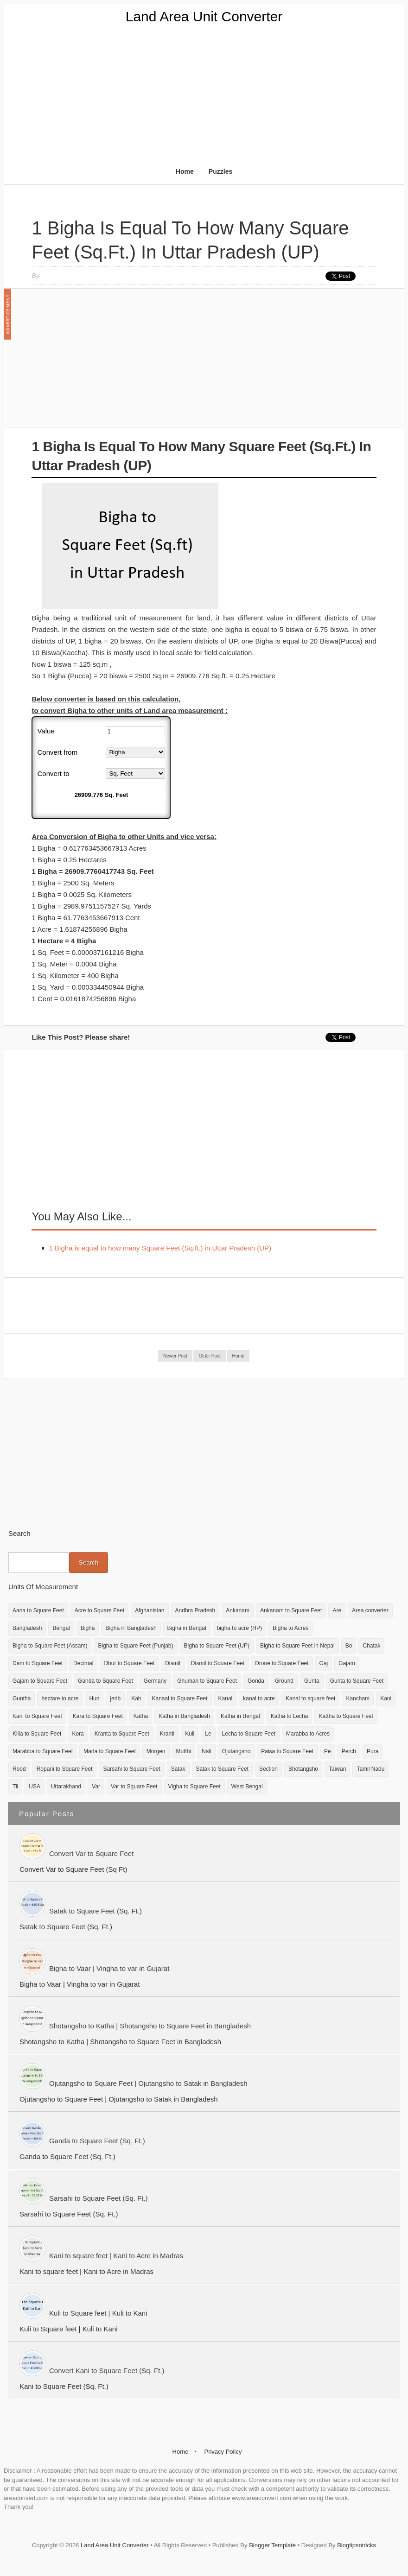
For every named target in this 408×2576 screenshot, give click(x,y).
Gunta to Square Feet (356, 1681)
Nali (206, 1751)
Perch (349, 1751)
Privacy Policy (223, 2451)
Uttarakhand (66, 1786)
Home (185, 171)
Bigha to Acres (290, 1628)
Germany (155, 1681)
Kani (385, 1698)
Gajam (346, 1663)
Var (96, 1786)
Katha (141, 1716)
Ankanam (237, 1610)
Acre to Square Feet (99, 1610)
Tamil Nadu (370, 1769)
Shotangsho (303, 1769)
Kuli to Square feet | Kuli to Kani (98, 2313)
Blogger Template (272, 2545)
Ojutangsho (236, 1751)
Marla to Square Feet (109, 1751)
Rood (19, 1769)
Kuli (189, 1733)
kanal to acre (259, 1698)
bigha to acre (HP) (239, 1628)
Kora (77, 1733)
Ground (284, 1681)
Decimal (83, 1663)
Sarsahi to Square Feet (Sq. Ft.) (98, 2198)
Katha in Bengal (240, 1716)
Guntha (22, 1698)
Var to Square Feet (134, 1786)
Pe (327, 1751)
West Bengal (247, 1786)
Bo (348, 1645)
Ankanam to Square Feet (291, 1610)
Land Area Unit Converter (204, 16)
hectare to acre (59, 1698)
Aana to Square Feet (38, 1610)
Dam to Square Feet (38, 1663)
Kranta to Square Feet (122, 1733)
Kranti (167, 1733)
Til (15, 1786)
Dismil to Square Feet (217, 1663)
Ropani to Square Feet (65, 1769)
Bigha (88, 1628)
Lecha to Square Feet (248, 1733)
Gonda (256, 1681)
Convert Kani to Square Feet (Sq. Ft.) (106, 2370)
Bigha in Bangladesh (130, 1628)
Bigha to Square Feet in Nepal (297, 1645)
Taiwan (337, 1769)
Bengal (61, 1628)
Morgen (156, 1751)
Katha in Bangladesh (184, 1716)
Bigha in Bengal (186, 1628)
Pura (372, 1751)
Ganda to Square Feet (105, 1681)
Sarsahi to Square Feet (131, 1769)
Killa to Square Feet (37, 1733)
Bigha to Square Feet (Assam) (50, 1645)
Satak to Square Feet (222, 1769)
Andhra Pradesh (195, 1610)
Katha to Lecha (289, 1716)
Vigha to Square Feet (194, 1786)
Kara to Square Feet (98, 1716)
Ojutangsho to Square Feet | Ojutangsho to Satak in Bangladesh (148, 2083)
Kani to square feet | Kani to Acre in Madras (116, 2256)
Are (336, 1610)
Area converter (370, 1610)
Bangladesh (27, 1628)
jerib (115, 1698)
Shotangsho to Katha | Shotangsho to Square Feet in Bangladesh (150, 2026)
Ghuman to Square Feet (207, 1681)
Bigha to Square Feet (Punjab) (135, 1645)
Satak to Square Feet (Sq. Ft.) (95, 1911)
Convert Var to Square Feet (91, 1853)
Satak (178, 1769)
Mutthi (183, 1751)
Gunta (311, 1681)
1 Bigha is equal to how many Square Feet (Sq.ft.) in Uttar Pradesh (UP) (160, 1248)
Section (268, 1769)
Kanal (225, 1698)
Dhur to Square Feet (129, 1663)
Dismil (172, 1663)
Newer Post (175, 1355)
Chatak (371, 1645)
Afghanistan (149, 1610)
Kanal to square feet (310, 1698)
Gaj (323, 1663)
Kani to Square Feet (37, 1716)
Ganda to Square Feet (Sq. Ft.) (97, 2141)
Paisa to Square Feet (287, 1751)
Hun (94, 1698)
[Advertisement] (204, 94)
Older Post (209, 1355)
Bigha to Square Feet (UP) (216, 1645)
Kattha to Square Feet (346, 1716)
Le (208, 1733)
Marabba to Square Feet (43, 1751)
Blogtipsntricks (356, 2545)
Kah (136, 1698)
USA (34, 1786)
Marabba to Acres (308, 1733)
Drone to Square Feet (281, 1663)
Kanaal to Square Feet (179, 1698)
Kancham (358, 1698)
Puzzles (220, 171)
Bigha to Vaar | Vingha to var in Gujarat (109, 1968)
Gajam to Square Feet (40, 1681)
